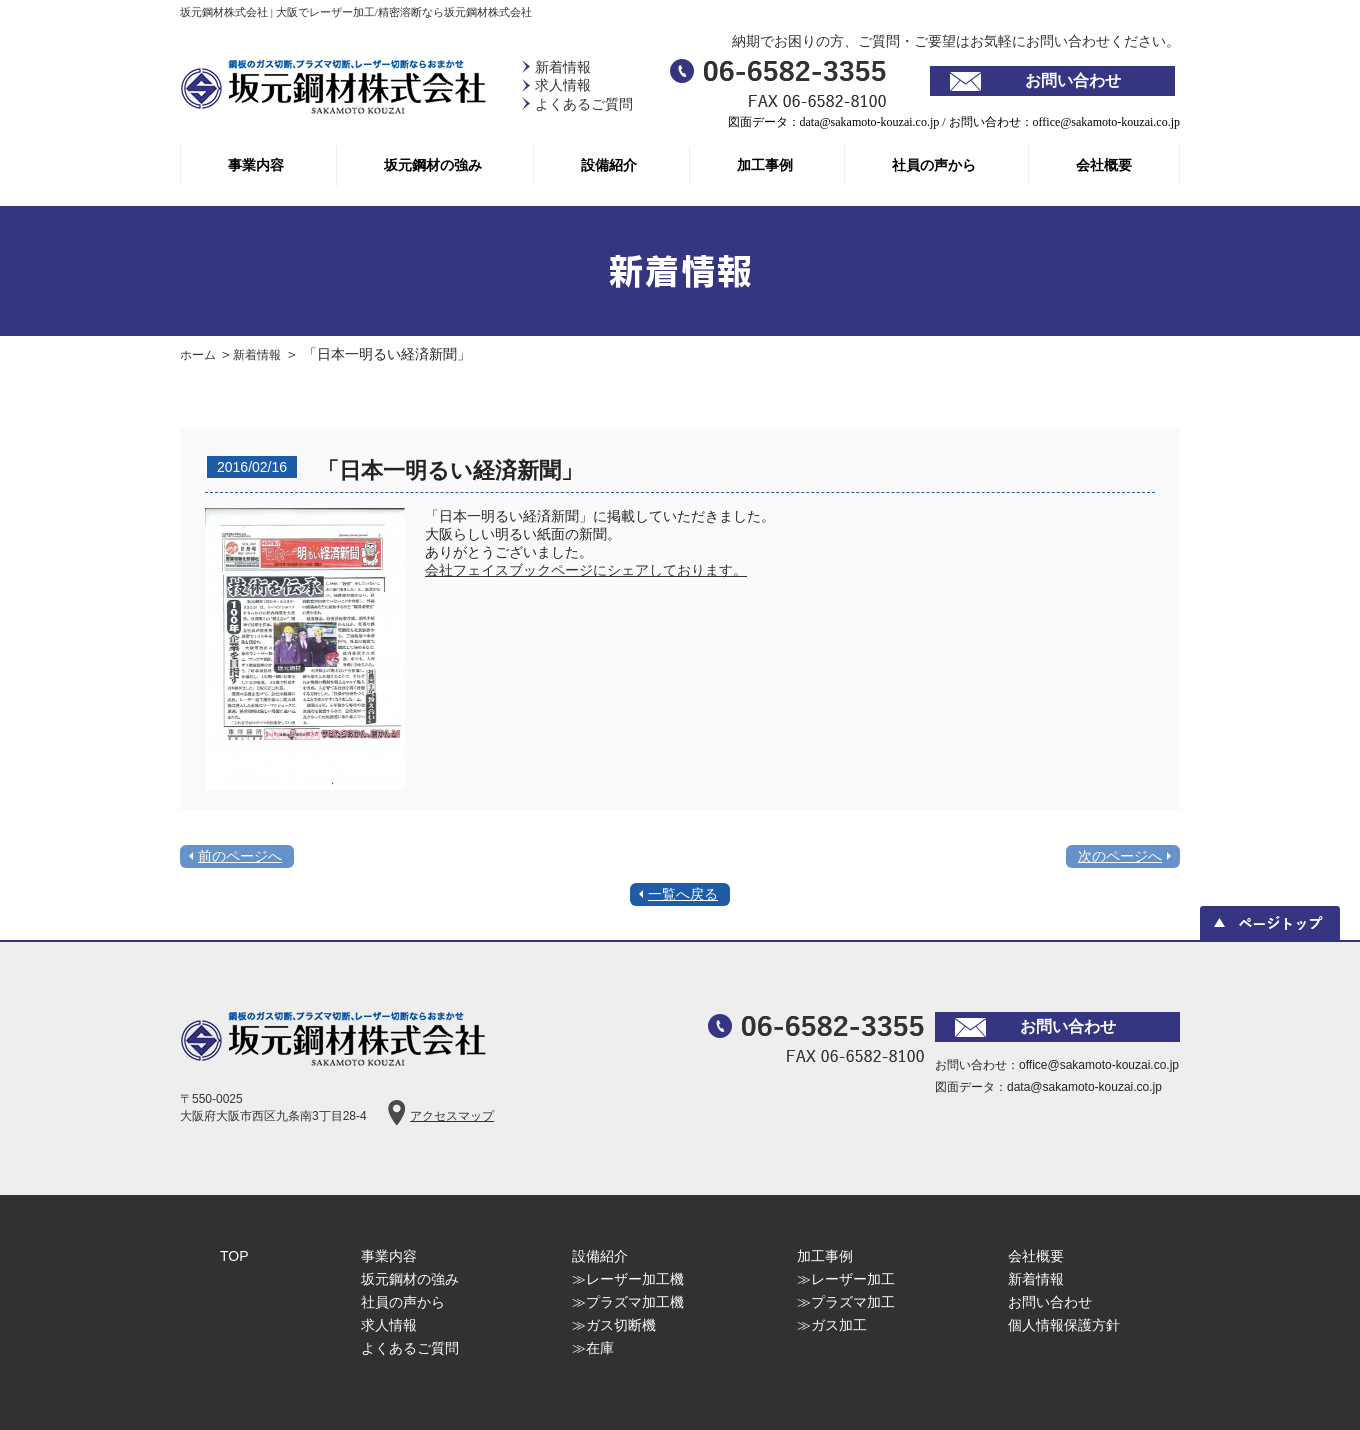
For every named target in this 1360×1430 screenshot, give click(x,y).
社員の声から (934, 165)
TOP (234, 1256)
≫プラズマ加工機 (628, 1302)
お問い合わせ (1073, 80)
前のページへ (240, 856)
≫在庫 (593, 1348)
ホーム (199, 355)
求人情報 (563, 85)
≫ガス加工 (832, 1325)
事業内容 (256, 165)
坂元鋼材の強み (433, 165)
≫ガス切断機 (614, 1325)
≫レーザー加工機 (628, 1279)
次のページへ (1120, 856)
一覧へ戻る (683, 894)
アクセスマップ (452, 1116)
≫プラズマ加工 (846, 1302)
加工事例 (765, 165)
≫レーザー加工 (846, 1279)
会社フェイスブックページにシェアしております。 (586, 570)
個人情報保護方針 (1064, 1325)
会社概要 (1104, 165)
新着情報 (563, 67)
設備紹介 (609, 165)
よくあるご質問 (584, 104)
